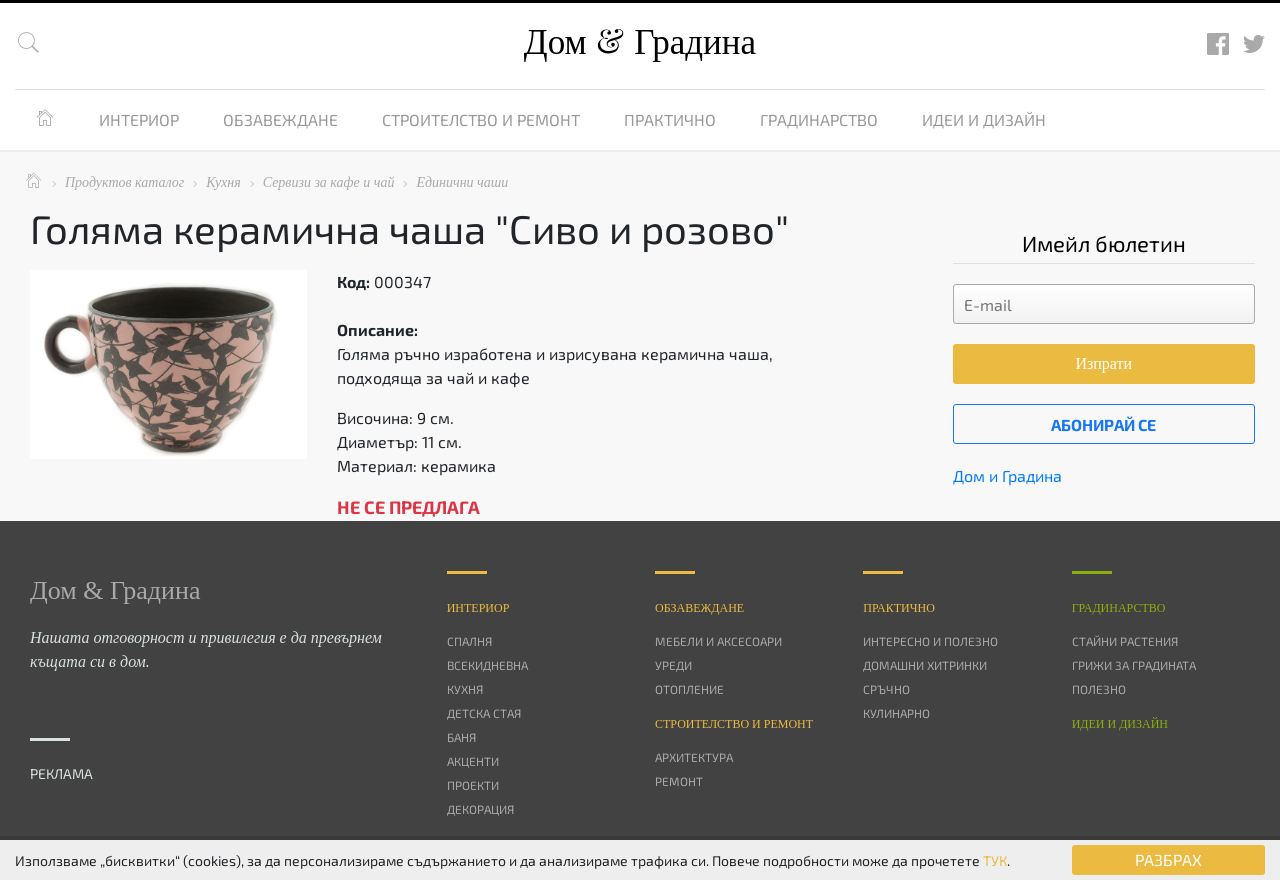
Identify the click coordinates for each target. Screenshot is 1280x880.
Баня (461, 737)
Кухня (465, 689)
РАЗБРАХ (1168, 859)
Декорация (480, 809)
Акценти (473, 761)
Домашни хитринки (925, 665)
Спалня (469, 641)
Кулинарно (896, 713)
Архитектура (694, 757)
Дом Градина (640, 42)
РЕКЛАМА (61, 773)
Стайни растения (1125, 641)
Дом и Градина (1007, 475)
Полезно (1099, 689)
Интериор (139, 119)
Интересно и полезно (930, 641)
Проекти (473, 785)
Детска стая (484, 713)
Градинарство (819, 119)
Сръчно (886, 689)
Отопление (689, 689)
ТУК (995, 860)
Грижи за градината (1134, 665)
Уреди (673, 665)
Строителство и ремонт (481, 119)
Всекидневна (487, 665)
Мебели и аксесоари (718, 641)
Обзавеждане (280, 119)
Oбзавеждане (699, 608)
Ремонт (679, 781)
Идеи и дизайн (984, 119)
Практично (670, 119)
